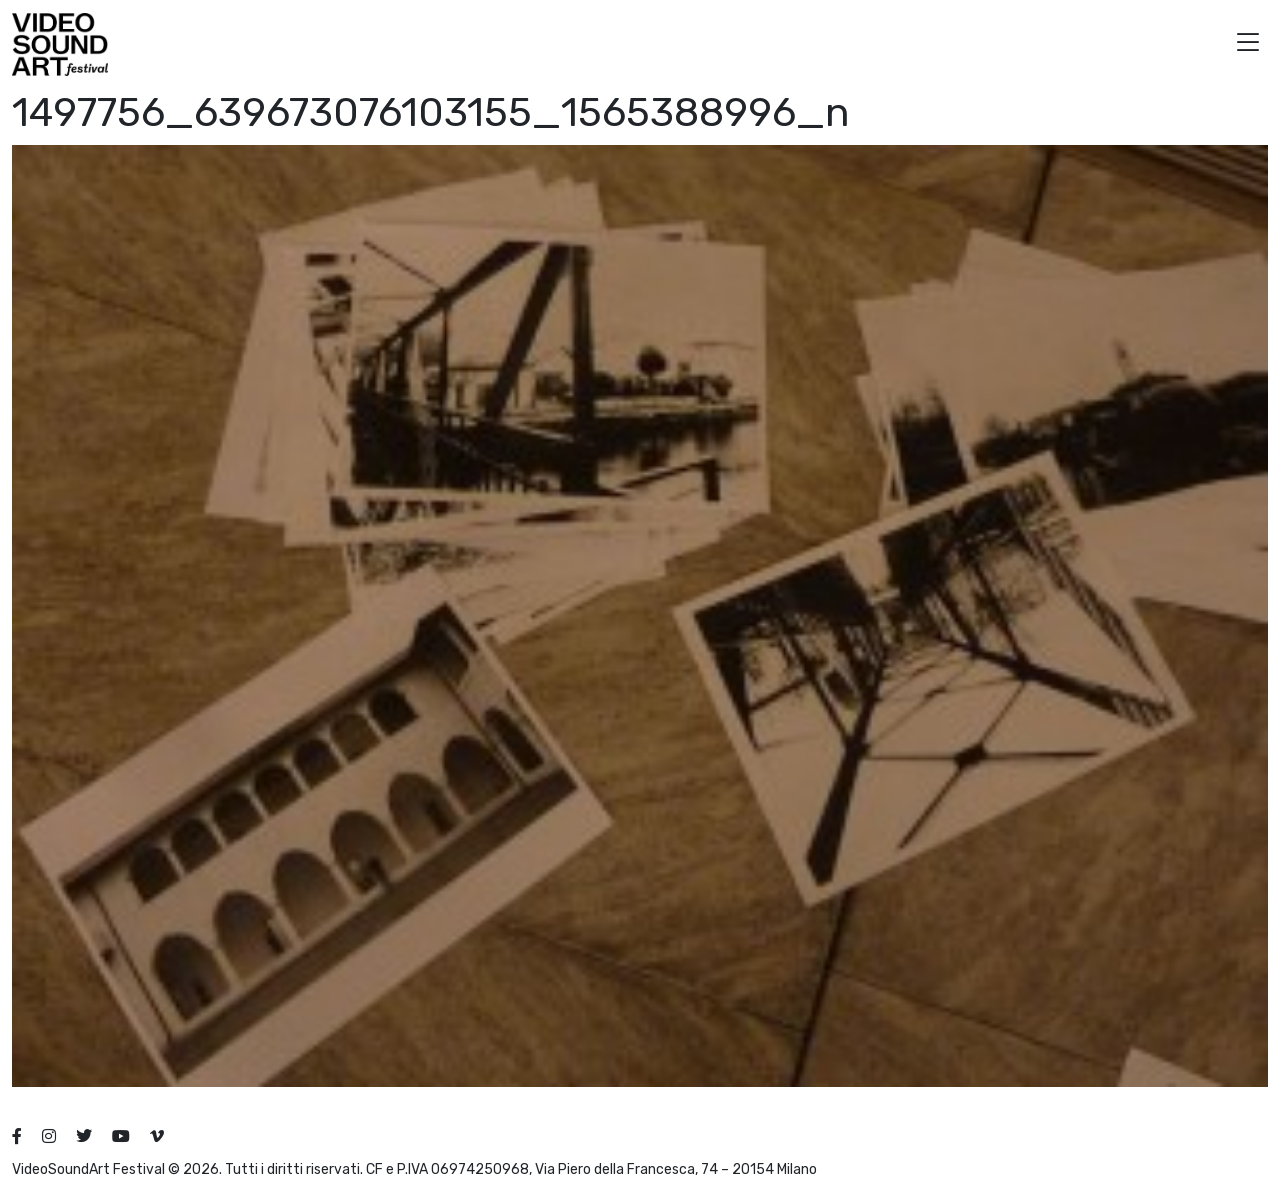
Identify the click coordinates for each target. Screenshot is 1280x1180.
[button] (1248, 44)
